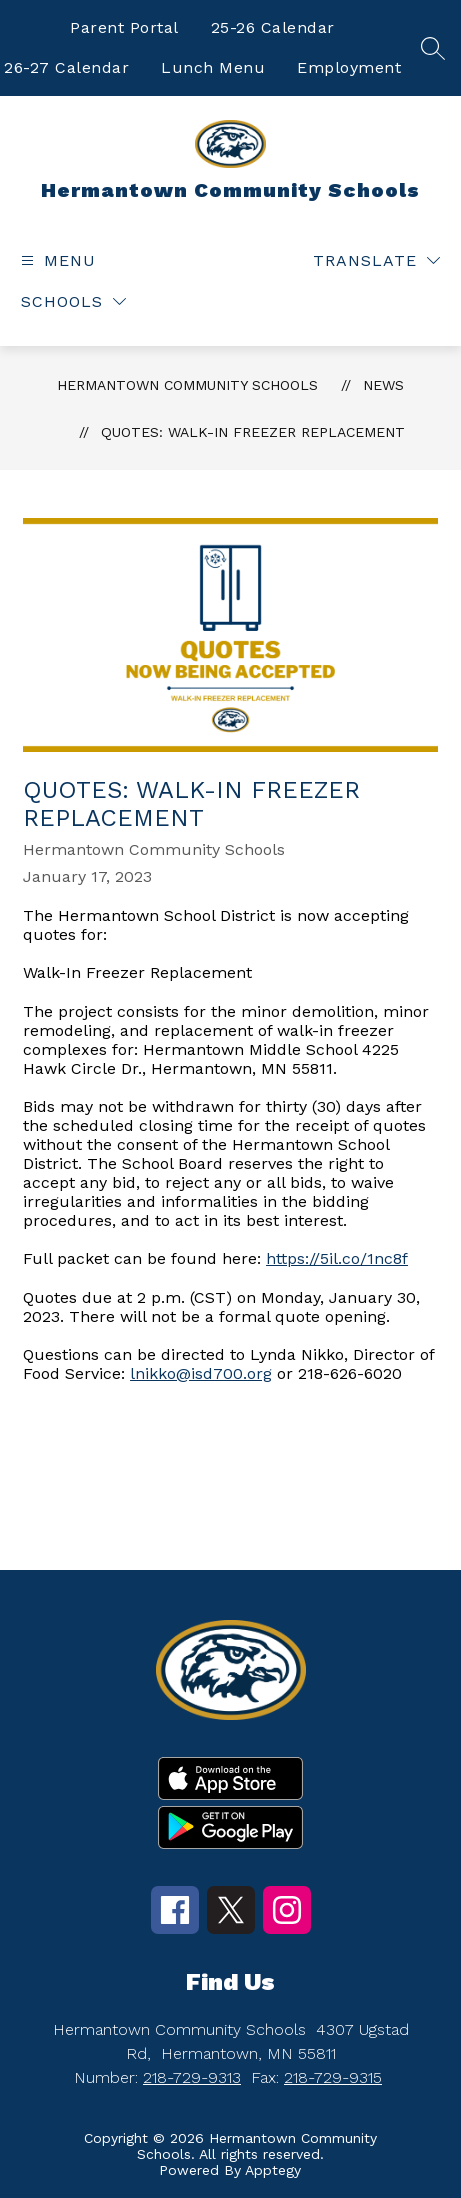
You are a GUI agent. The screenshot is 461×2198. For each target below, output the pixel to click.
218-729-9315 (333, 2077)
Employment (349, 67)
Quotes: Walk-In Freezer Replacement (253, 432)
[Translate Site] (376, 260)
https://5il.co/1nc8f (337, 1258)
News (383, 385)
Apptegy (273, 2170)
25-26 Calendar (273, 27)
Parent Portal (124, 27)
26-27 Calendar (66, 67)
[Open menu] (56, 260)
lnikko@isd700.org (201, 1373)
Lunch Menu (213, 67)
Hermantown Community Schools (187, 385)
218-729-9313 (192, 2077)
